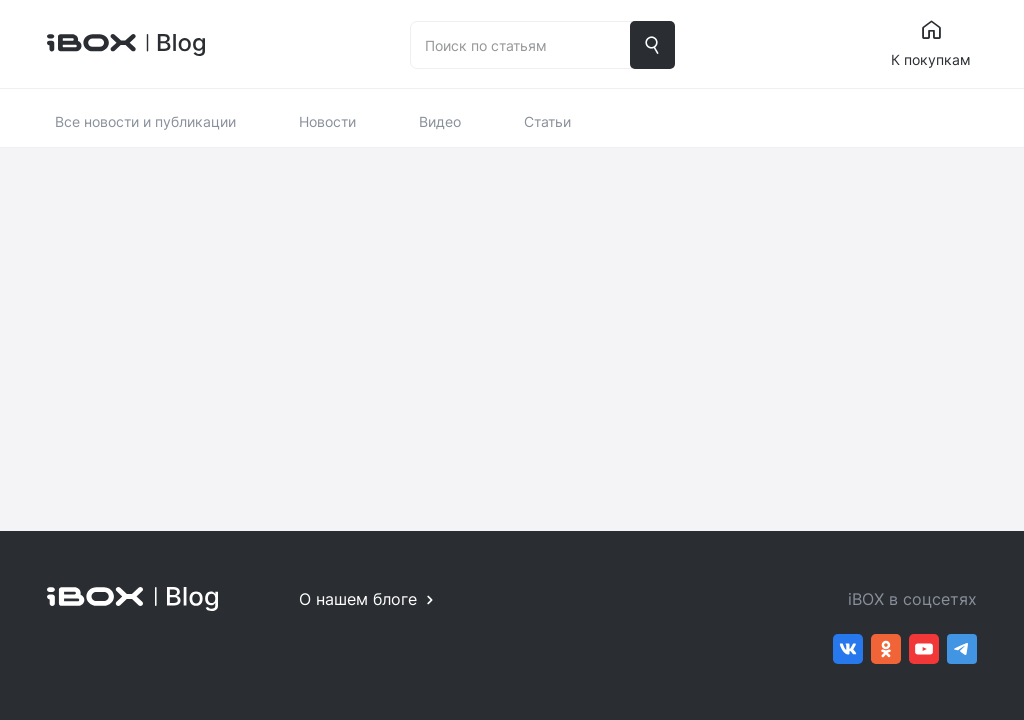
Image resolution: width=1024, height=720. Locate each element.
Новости (327, 121)
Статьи (547, 121)
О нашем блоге (358, 599)
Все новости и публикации (145, 121)
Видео (440, 121)
